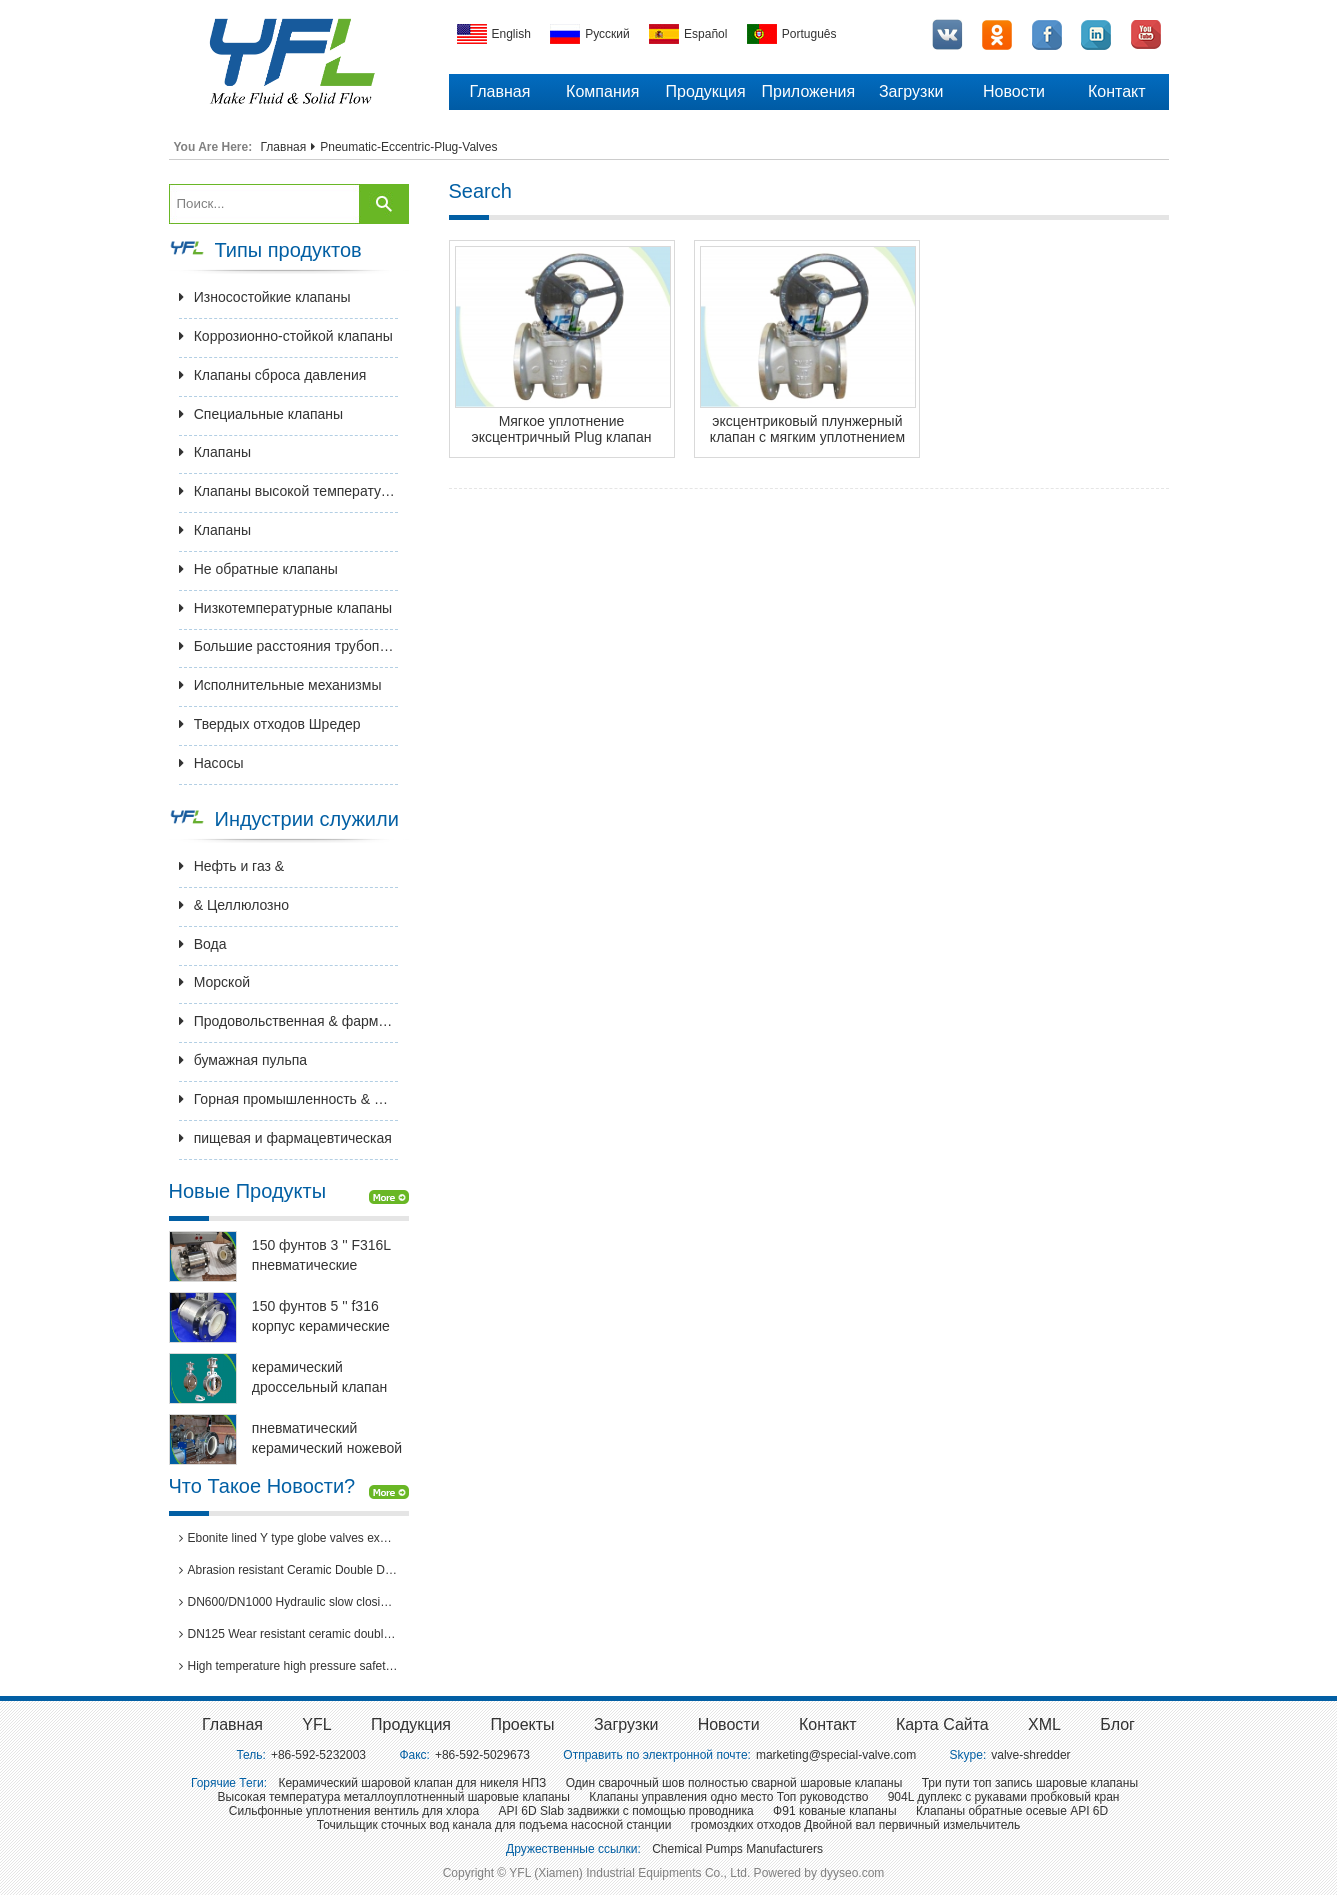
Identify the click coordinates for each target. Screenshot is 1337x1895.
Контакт (1117, 91)
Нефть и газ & (232, 866)
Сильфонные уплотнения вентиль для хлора (354, 1811)
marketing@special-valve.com (836, 1755)
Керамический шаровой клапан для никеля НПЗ (412, 1783)
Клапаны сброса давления (273, 375)
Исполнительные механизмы (280, 685)
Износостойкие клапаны (265, 297)
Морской (214, 982)
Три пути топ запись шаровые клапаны (1030, 1783)
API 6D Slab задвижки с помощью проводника (626, 1811)
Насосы (211, 763)
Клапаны (215, 452)
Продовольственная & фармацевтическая (289, 1021)
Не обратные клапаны (258, 569)
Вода (203, 944)
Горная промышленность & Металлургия (289, 1099)
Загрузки (911, 91)
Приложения (809, 91)
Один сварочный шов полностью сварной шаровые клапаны (734, 1783)
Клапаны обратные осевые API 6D (1012, 1811)
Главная (499, 91)
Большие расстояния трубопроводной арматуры (289, 646)
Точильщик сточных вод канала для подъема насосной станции (494, 1825)
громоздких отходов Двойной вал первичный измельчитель (855, 1825)
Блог (1117, 1724)
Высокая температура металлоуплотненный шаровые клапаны (394, 1797)
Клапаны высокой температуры (289, 491)
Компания (602, 91)
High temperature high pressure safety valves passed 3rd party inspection (289, 1666)
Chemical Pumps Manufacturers (737, 1849)
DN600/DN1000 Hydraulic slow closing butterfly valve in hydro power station (289, 1602)
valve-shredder (1030, 1755)
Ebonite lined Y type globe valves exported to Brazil (289, 1538)
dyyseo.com (852, 1873)
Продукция (706, 91)
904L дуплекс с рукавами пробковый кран (1004, 1797)
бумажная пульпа (243, 1060)
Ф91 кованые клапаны (835, 1811)
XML (1044, 1724)
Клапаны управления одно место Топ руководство (728, 1797)
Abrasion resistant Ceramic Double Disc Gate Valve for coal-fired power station (289, 1570)
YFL (316, 1724)
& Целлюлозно (234, 905)
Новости (1014, 91)
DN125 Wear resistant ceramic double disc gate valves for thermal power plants (289, 1634)
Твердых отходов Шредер (270, 724)
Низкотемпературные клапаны (285, 608)
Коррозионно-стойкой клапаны (286, 336)
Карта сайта (942, 1724)
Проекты (522, 1724)
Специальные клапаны (261, 414)
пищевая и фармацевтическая (285, 1138)
